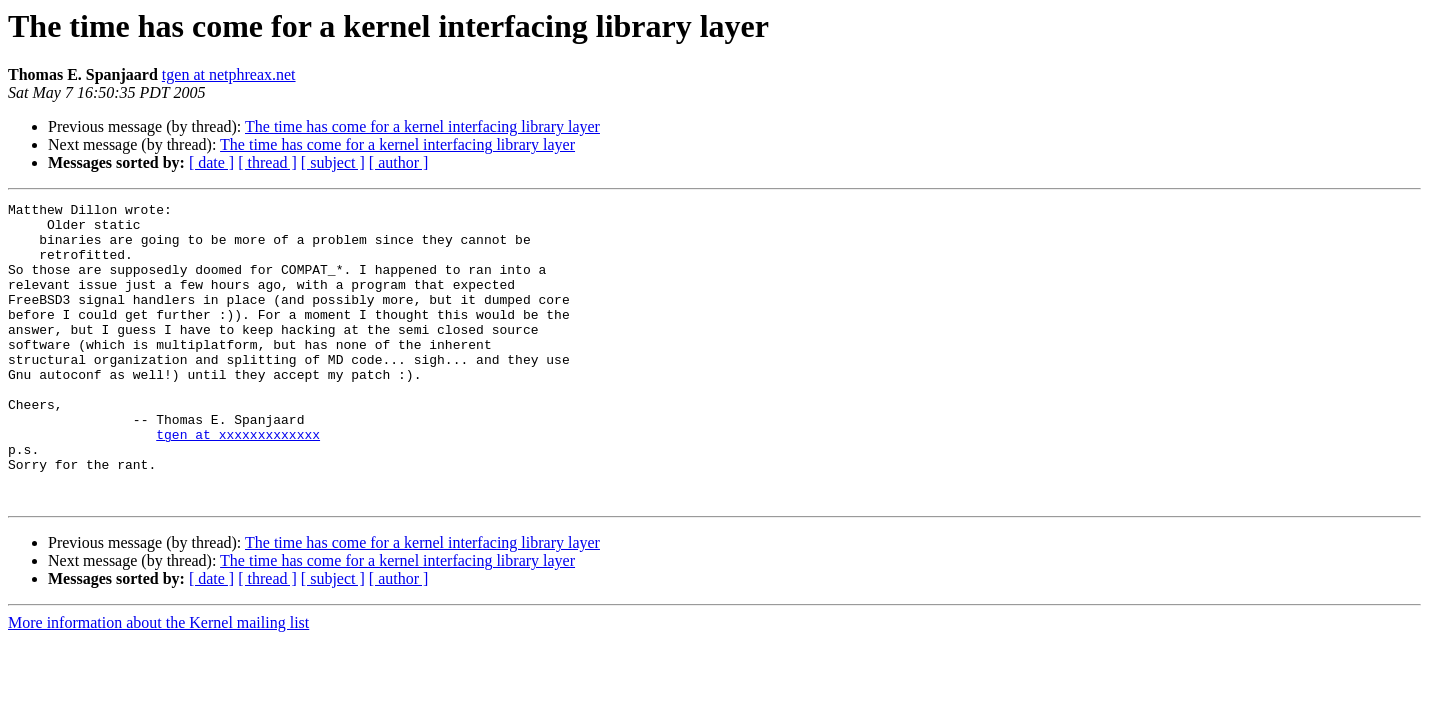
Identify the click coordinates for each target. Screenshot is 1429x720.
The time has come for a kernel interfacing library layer (422, 126)
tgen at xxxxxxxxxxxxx (238, 482)
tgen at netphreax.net (229, 74)
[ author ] (399, 162)
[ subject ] (333, 162)
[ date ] (211, 162)
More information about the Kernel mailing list (158, 682)
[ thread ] (267, 162)
